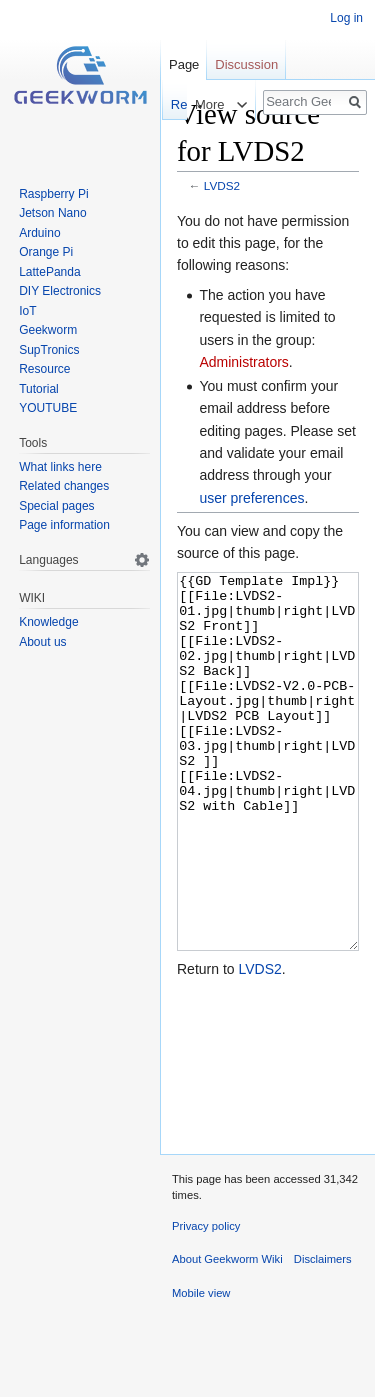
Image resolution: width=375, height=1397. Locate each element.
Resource (44, 369)
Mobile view (201, 1368)
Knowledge (48, 622)
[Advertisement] (268, 1138)
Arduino (39, 233)
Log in (346, 18)
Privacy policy (206, 1301)
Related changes (64, 486)
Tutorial (39, 389)
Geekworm (48, 330)
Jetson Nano (52, 213)
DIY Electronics (60, 291)
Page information (64, 525)
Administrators (243, 362)
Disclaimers (323, 1334)
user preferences (251, 498)
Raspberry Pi (53, 194)
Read (170, 104)
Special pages (56, 506)
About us (42, 642)
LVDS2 (222, 185)
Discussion (246, 64)
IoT (27, 311)
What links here (60, 467)
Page (184, 64)
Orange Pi (46, 252)
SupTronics (49, 350)
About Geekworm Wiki (227, 1334)
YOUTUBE (48, 408)
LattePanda (49, 272)
